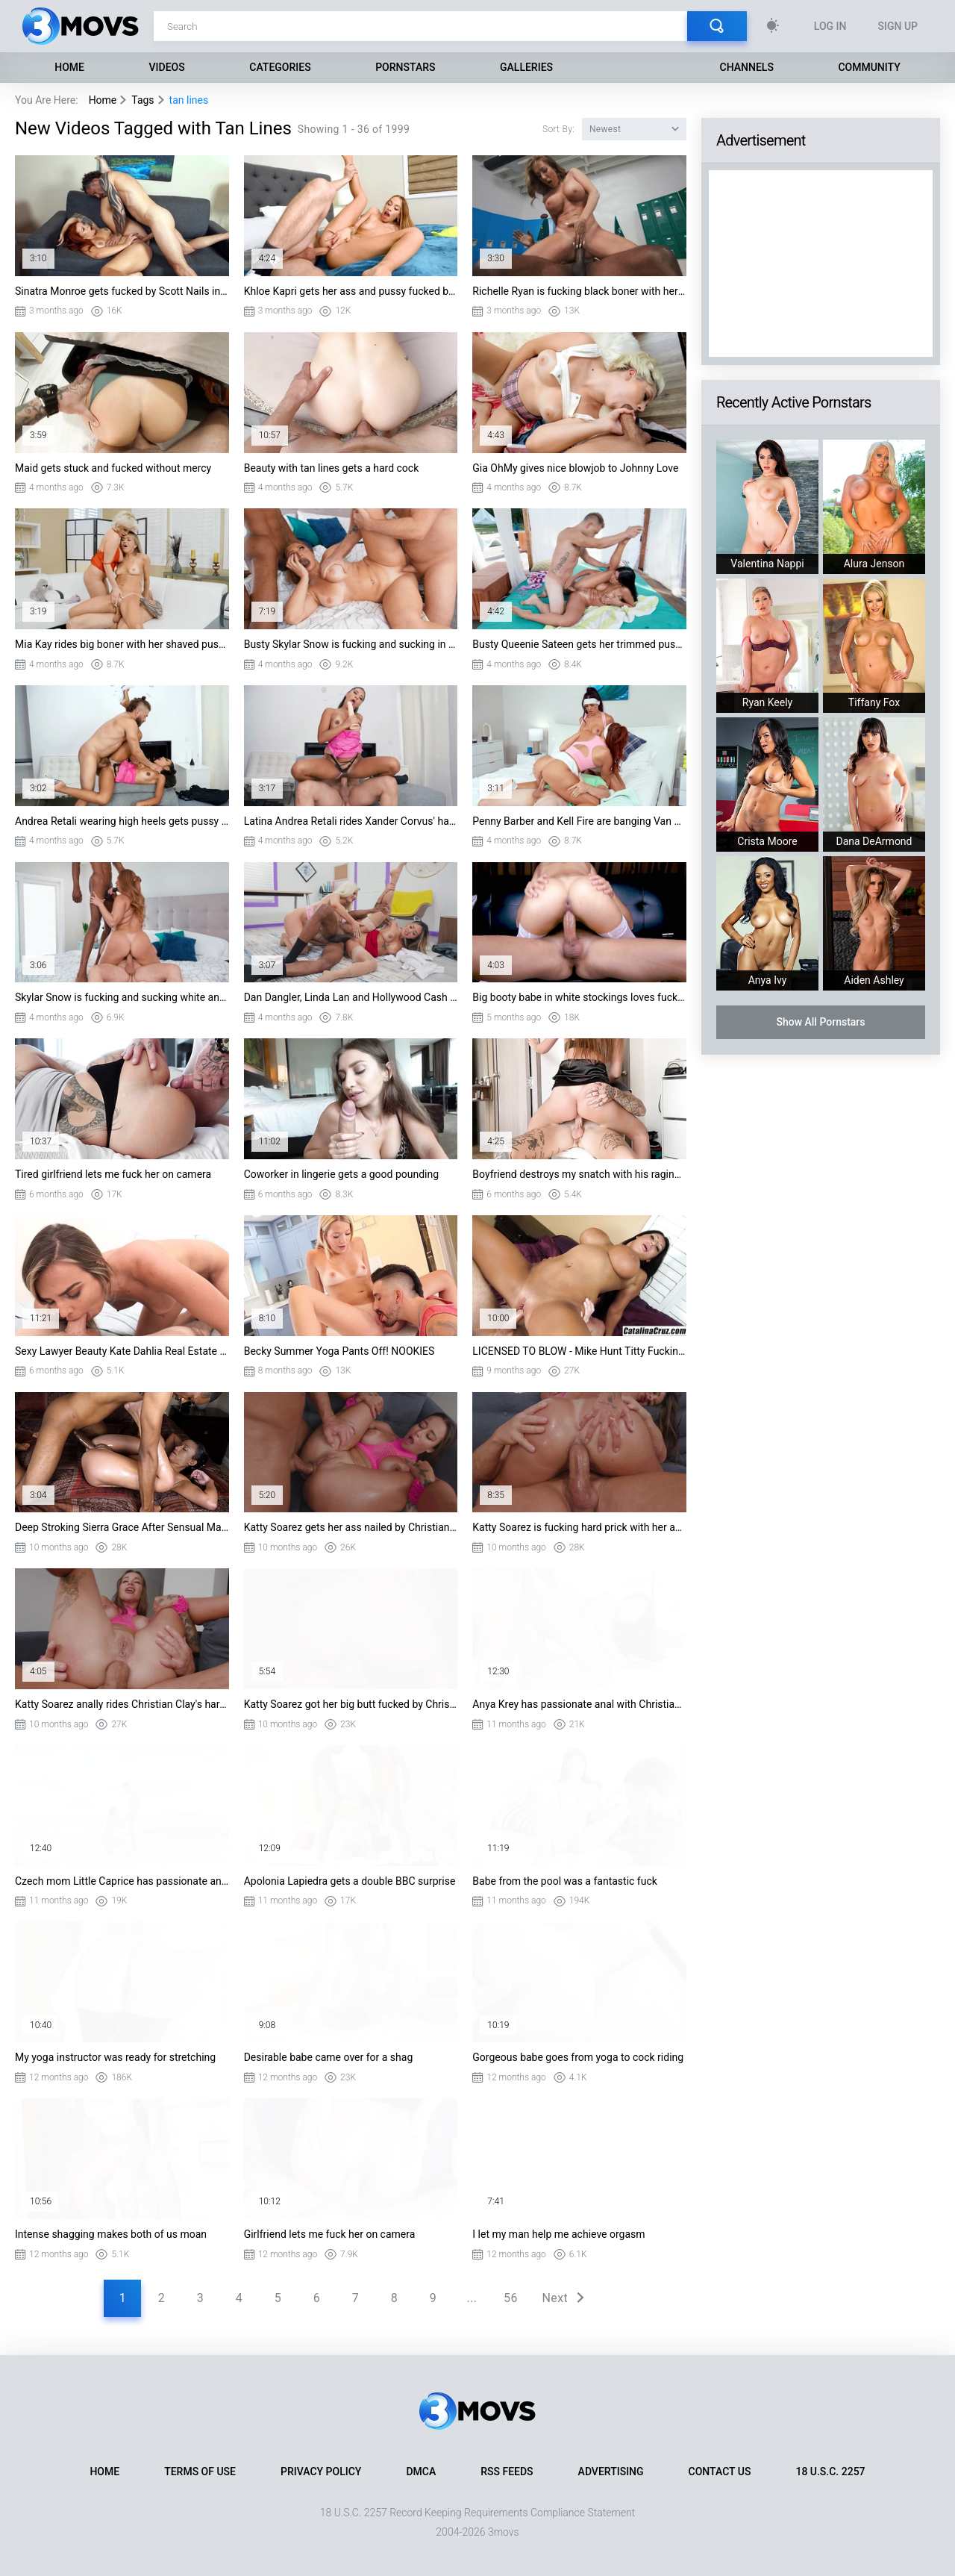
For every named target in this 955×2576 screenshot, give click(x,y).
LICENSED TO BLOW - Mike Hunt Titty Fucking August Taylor (579, 1351)
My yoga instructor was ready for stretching (115, 2057)
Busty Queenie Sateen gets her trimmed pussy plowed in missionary (579, 644)
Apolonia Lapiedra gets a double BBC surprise (350, 1881)
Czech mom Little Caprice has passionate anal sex (122, 1881)
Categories (279, 67)
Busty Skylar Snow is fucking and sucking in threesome (351, 644)
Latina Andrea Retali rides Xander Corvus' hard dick (351, 821)
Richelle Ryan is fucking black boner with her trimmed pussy (579, 291)
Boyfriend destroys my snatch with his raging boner (579, 1174)
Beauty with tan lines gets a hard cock (331, 468)
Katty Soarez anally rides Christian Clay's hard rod (122, 1704)
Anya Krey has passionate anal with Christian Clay (579, 1704)
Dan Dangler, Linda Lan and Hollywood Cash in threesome (351, 997)
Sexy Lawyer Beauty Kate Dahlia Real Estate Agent (122, 1351)
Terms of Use (200, 2471)
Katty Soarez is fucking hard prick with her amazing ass (579, 1527)
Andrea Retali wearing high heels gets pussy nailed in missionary (122, 821)
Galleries (526, 67)
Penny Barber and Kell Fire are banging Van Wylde (579, 821)
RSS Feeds (506, 2471)
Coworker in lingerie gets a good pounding (341, 1174)
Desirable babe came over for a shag (328, 2057)
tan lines (189, 100)
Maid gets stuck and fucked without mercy (113, 468)
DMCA (421, 2471)
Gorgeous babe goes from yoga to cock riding (577, 2057)
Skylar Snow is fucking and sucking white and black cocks (122, 997)
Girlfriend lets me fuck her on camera (330, 2234)
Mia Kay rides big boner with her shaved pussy (122, 644)
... (472, 2298)
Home (69, 67)
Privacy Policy (321, 2471)
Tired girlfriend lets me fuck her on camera (113, 1174)
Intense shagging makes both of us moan (111, 2234)
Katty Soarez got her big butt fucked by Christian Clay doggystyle (351, 1704)
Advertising (611, 2471)
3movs (503, 2532)
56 (511, 2298)
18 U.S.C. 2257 (830, 2471)
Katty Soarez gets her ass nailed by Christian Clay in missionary (351, 1527)
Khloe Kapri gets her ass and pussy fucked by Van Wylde (351, 291)
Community (869, 67)
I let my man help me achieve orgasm (558, 2234)
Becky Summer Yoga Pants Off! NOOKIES (339, 1351)
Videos (167, 67)
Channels (747, 67)
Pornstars (405, 67)
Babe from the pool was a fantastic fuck (564, 1881)
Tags (142, 100)
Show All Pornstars (820, 1022)
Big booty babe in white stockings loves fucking (579, 997)
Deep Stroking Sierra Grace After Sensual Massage (122, 1527)
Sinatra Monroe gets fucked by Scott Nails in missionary (122, 291)
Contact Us (720, 2471)
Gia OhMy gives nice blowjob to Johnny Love (575, 468)
